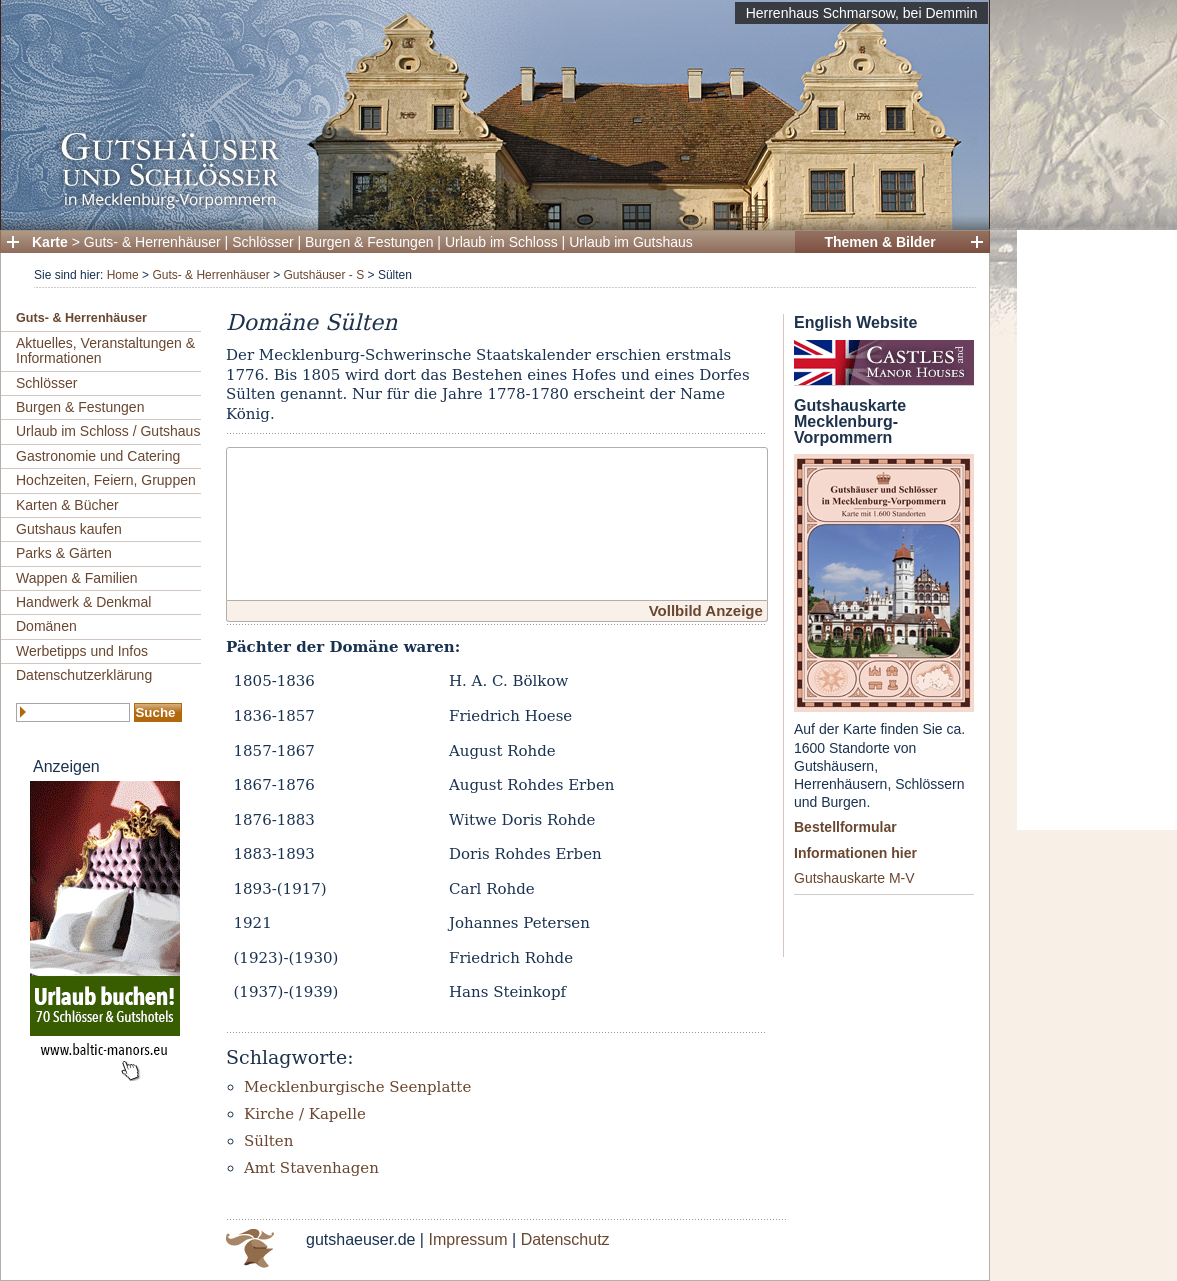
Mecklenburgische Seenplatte (357, 1087)
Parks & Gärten (64, 553)
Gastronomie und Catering (98, 456)
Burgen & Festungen (369, 242)
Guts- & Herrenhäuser (152, 242)
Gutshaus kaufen (69, 529)
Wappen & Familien (77, 578)
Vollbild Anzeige (706, 610)
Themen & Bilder (879, 242)
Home (123, 275)
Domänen (46, 626)
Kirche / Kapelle (305, 1114)
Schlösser (262, 242)
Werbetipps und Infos (82, 651)
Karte (50, 242)
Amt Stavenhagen (311, 1168)
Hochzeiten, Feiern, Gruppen (106, 480)
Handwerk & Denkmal (83, 602)
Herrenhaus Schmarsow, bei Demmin (862, 13)
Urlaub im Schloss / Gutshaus (108, 431)
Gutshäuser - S (323, 275)
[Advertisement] (1097, 530)
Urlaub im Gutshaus (631, 242)
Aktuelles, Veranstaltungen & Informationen (105, 350)
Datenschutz (565, 1239)
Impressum (467, 1239)
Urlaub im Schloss (501, 242)
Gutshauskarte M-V (854, 878)
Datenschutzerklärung (84, 675)
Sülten (268, 1141)
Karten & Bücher (67, 505)
